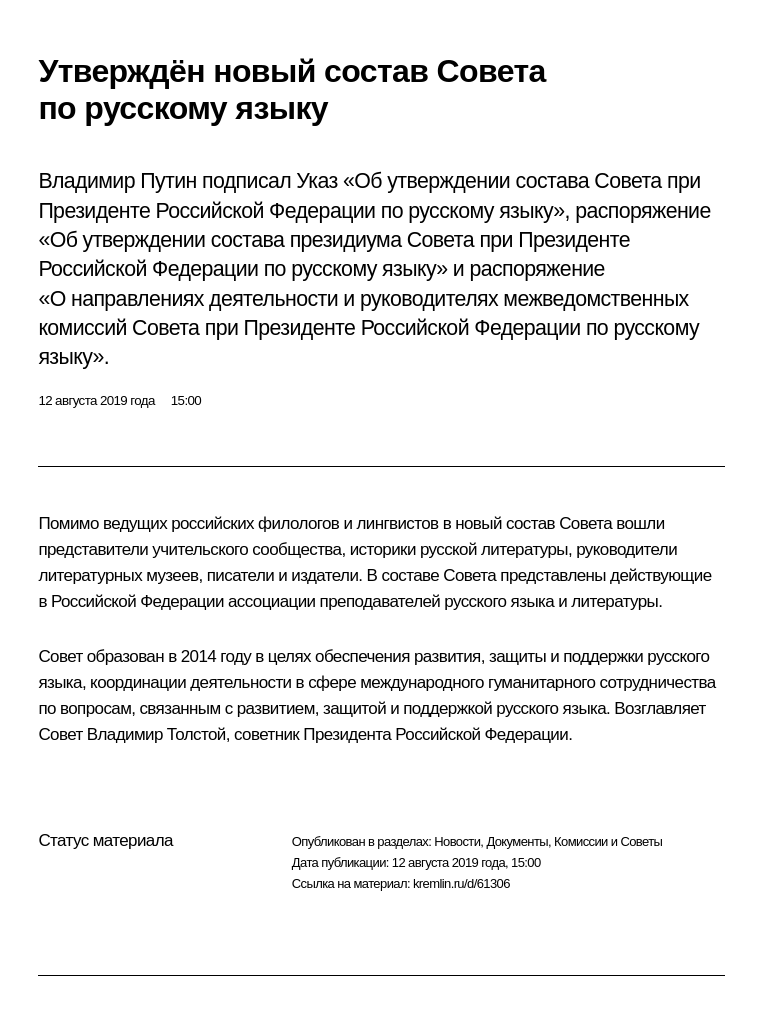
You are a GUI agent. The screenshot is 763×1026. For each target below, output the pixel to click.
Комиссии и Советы (608, 841)
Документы (517, 841)
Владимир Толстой (156, 734)
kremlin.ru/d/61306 (461, 883)
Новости (457, 841)
